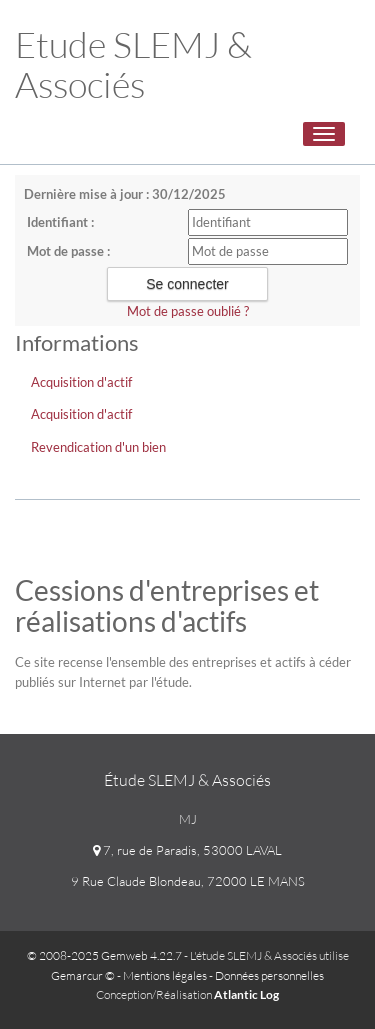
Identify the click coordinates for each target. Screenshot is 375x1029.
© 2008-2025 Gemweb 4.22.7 (104, 955)
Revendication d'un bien (98, 447)
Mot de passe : (68, 251)
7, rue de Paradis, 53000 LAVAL (187, 850)
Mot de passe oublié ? (188, 311)
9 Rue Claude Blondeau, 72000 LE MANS (188, 881)
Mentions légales (165, 975)
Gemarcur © (83, 975)
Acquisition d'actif (81, 382)
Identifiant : (60, 222)
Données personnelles (269, 975)
